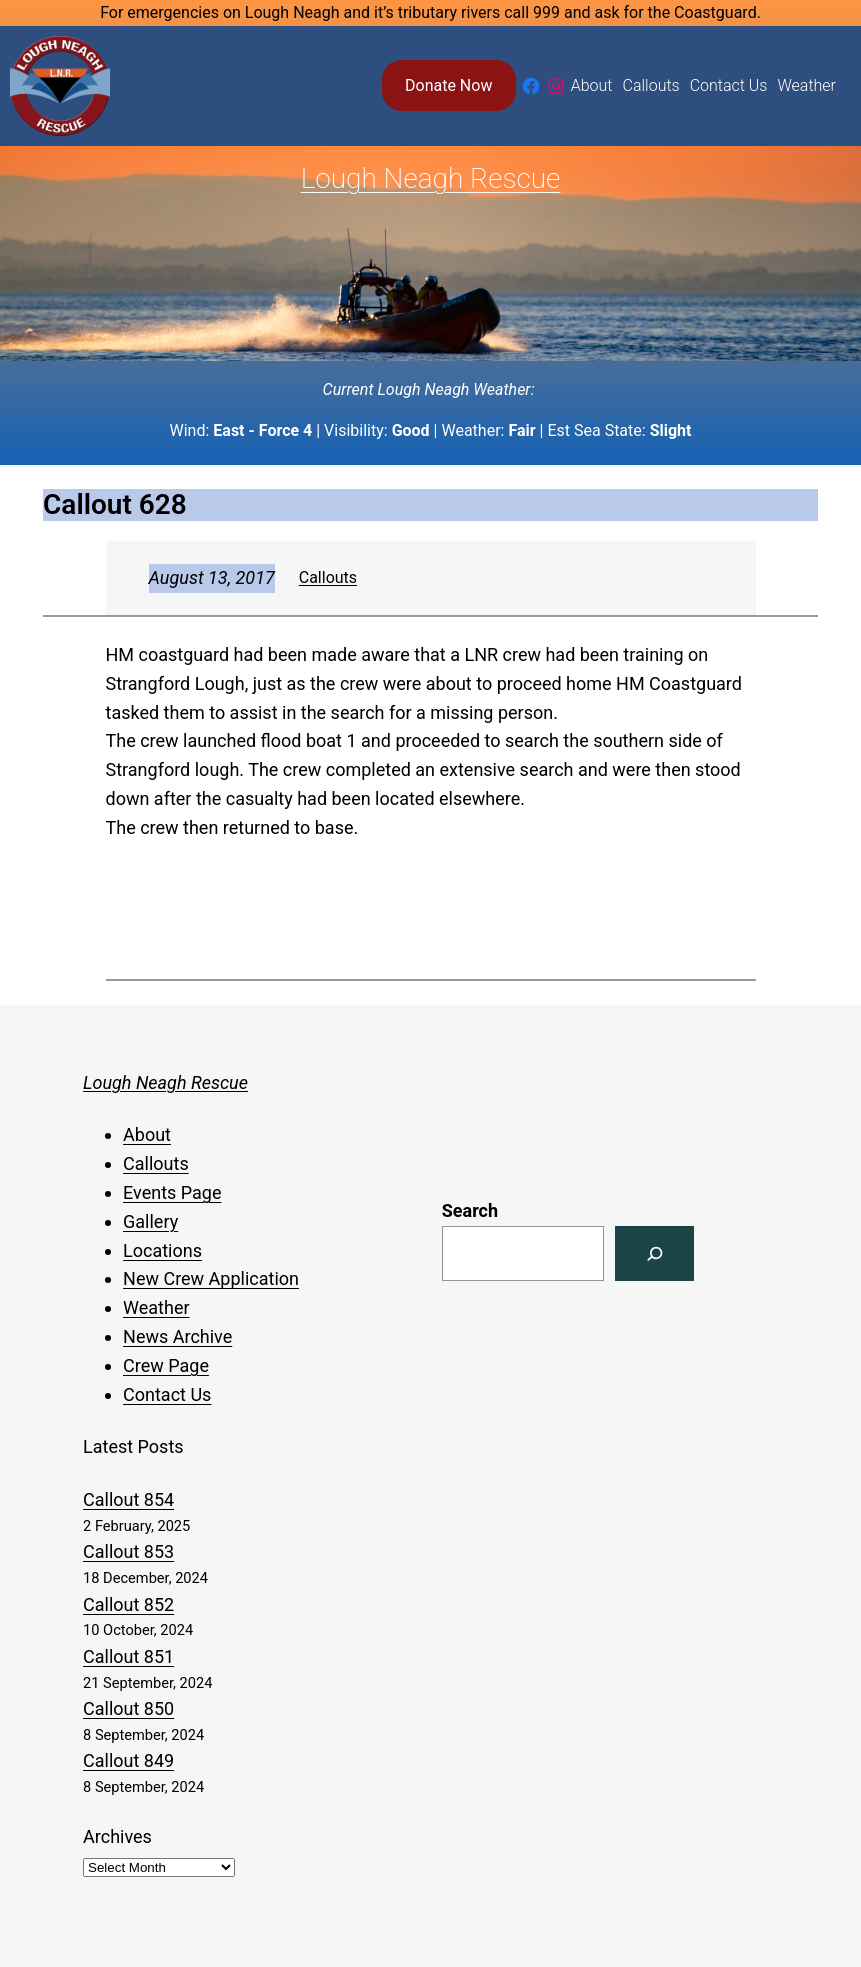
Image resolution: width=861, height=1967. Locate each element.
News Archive (177, 1336)
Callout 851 (128, 1656)
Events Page (172, 1192)
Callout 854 (128, 1499)
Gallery (150, 1221)
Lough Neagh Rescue (431, 178)
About (147, 1134)
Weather (156, 1307)
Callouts (328, 577)
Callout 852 (128, 1604)
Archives (117, 1836)
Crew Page (166, 1365)
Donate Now (448, 85)
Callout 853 (128, 1551)
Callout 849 (128, 1760)
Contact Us (167, 1394)
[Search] (654, 1253)
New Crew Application (211, 1278)
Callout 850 (128, 1708)
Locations (162, 1250)
